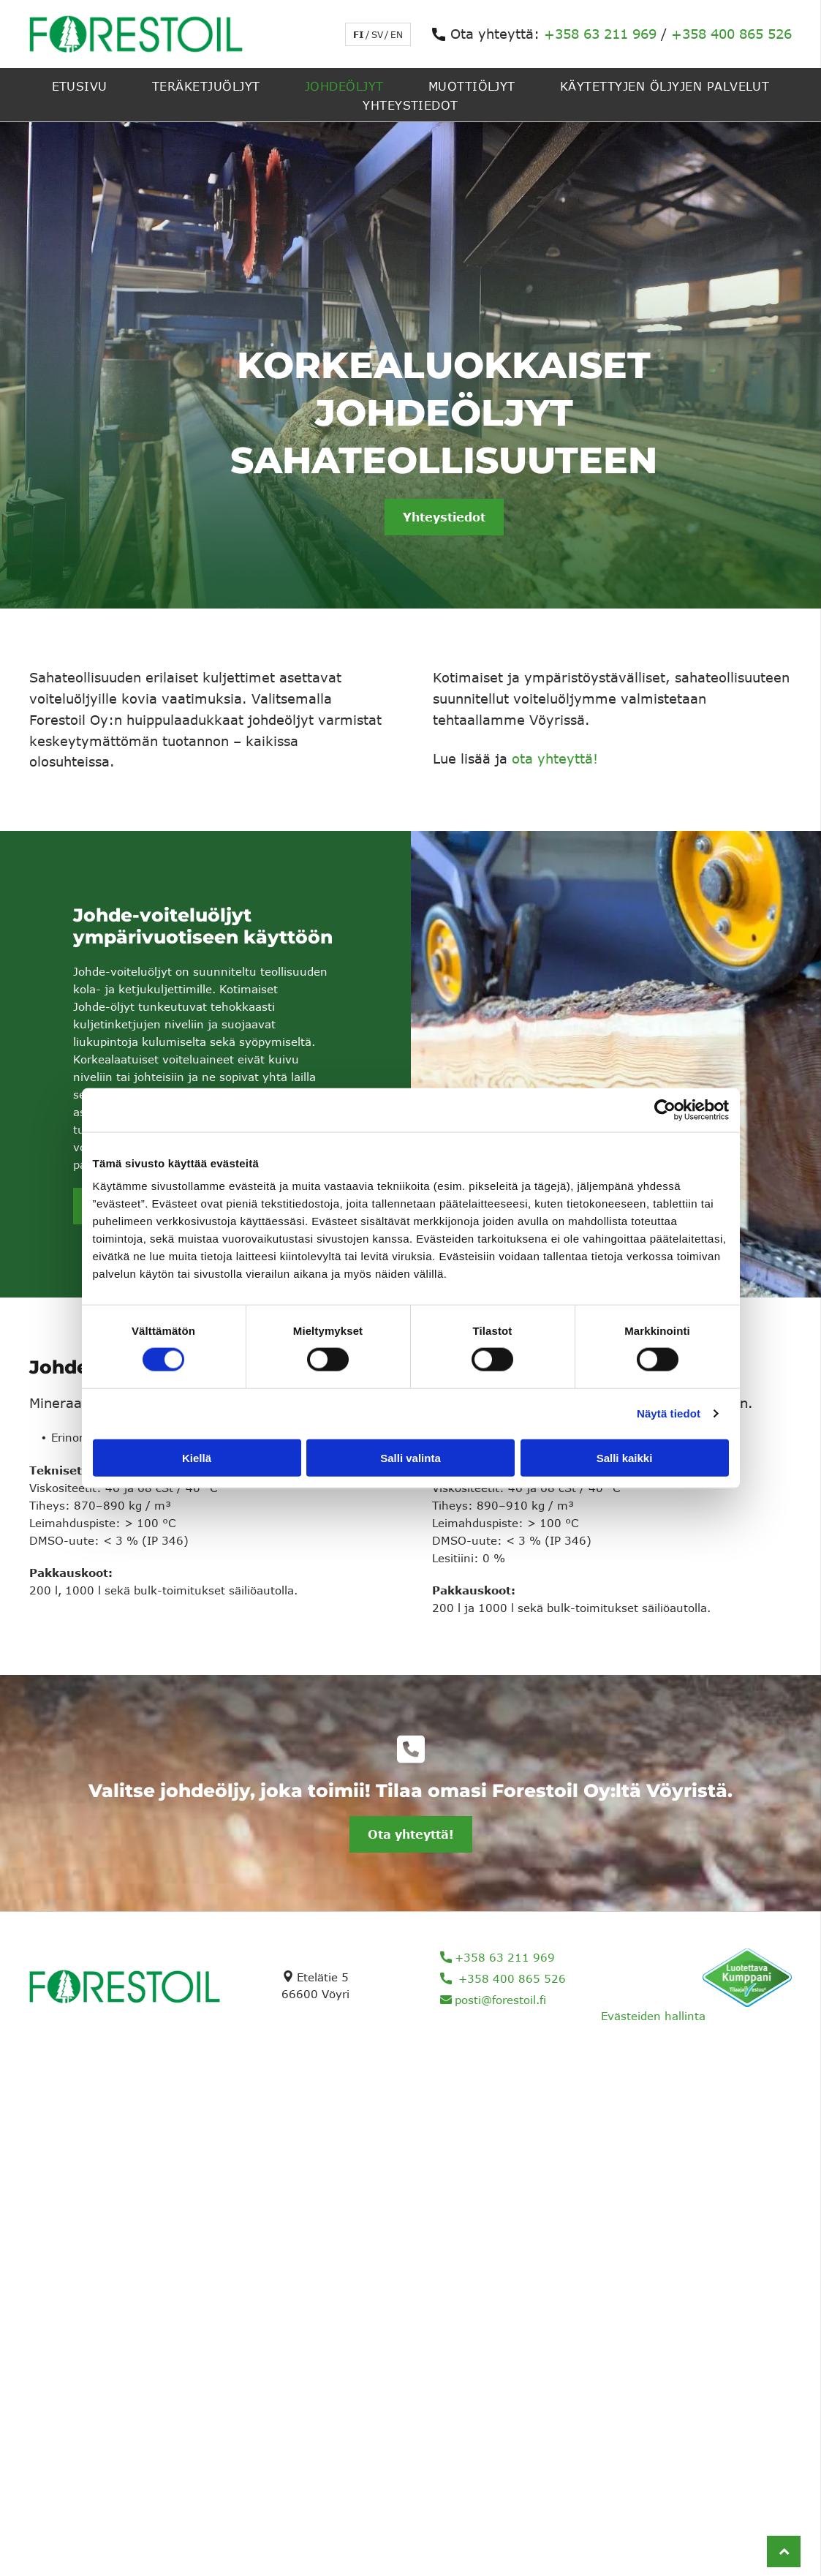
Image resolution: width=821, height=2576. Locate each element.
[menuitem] (79, 84)
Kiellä (196, 1457)
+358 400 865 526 (731, 34)
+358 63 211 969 (600, 34)
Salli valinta (410, 1457)
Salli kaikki (625, 1457)
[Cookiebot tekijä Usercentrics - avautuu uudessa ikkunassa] (665, 1110)
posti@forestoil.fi (500, 1999)
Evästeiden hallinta (653, 2015)
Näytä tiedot (668, 1413)
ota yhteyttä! (555, 758)
